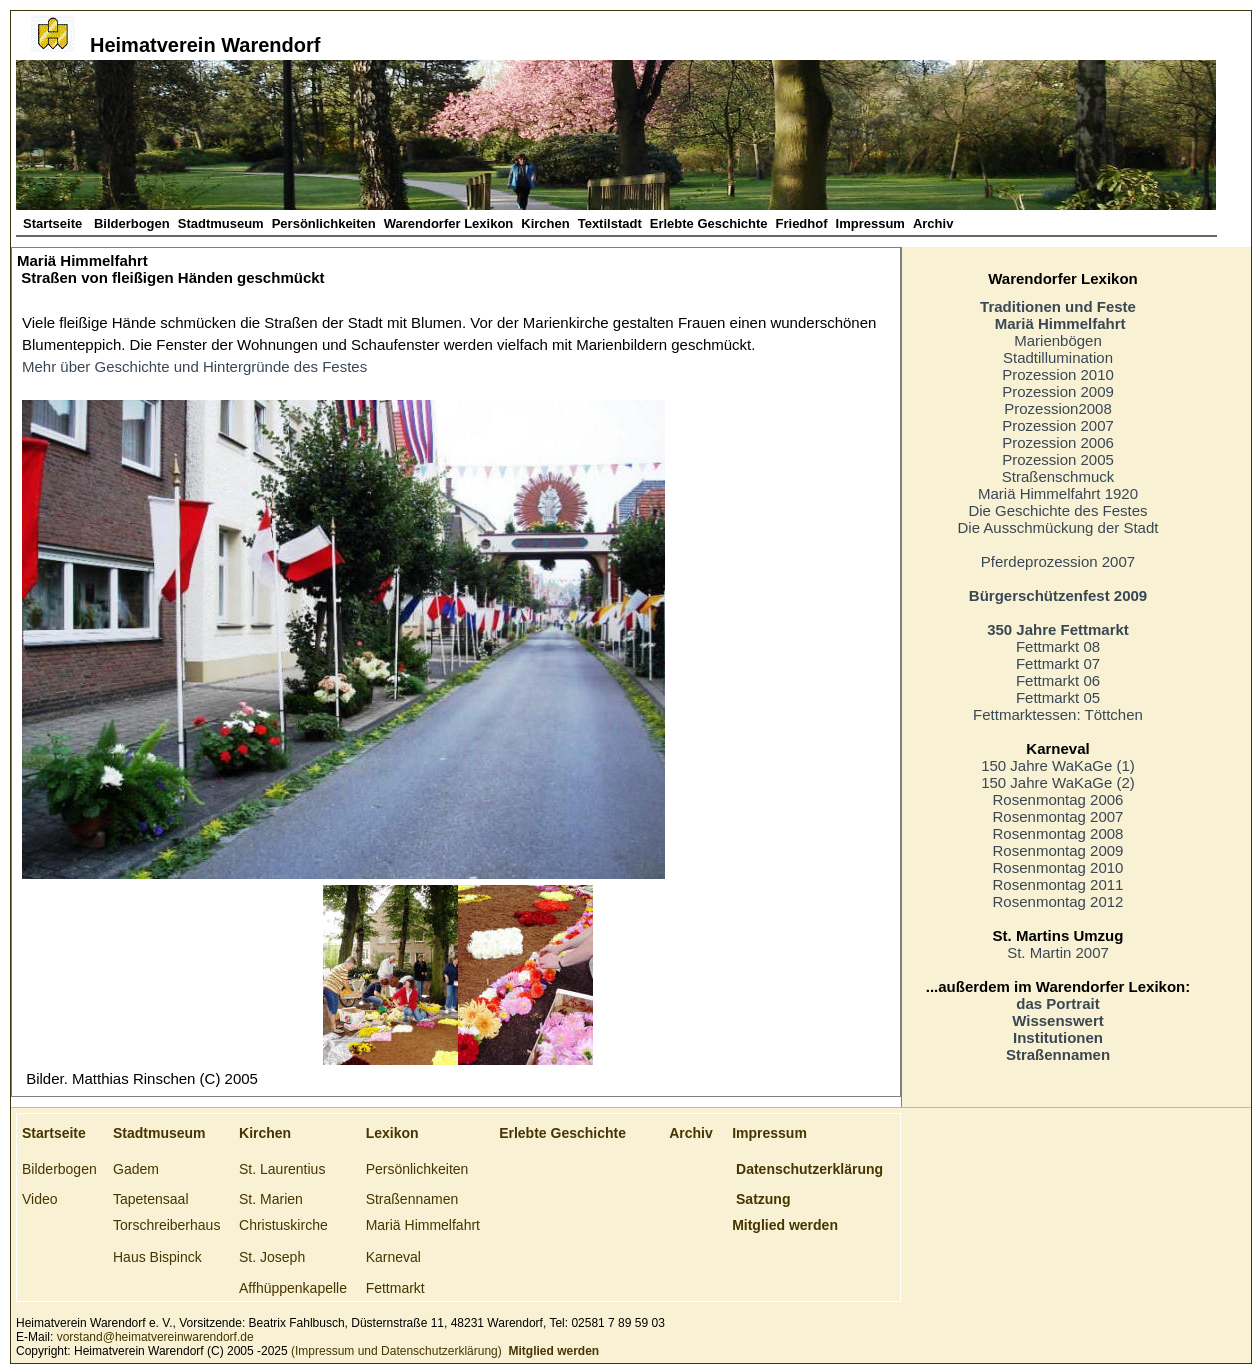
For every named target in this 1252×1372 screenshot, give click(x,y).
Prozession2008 (1058, 408)
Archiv (933, 223)
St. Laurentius (282, 1169)
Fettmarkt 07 (1058, 663)
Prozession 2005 (1058, 459)
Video (40, 1199)
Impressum (870, 223)
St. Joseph (272, 1257)
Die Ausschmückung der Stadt (1058, 527)
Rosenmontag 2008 (1058, 833)
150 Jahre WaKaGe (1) (1058, 765)
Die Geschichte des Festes (1057, 510)
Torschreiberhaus (166, 1225)
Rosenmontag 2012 (1058, 901)
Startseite (54, 223)
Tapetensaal (151, 1199)
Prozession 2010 (1058, 374)
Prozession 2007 (1058, 425)
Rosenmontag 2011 (1058, 884)
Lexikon (392, 1133)
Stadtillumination (1058, 357)
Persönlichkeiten (324, 223)
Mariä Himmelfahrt (423, 1225)
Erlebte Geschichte (709, 223)
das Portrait (1057, 1003)
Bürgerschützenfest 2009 (1058, 595)
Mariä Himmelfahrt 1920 (1058, 493)
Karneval (393, 1257)
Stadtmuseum (221, 223)
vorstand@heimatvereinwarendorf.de (155, 1337)
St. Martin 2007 (1058, 952)
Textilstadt (610, 223)
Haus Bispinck (157, 1257)
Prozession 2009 (1058, 391)
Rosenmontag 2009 (1058, 850)
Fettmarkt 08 (1058, 646)
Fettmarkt (395, 1288)
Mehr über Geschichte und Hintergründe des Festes (194, 366)
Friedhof (802, 223)
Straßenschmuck (1058, 476)
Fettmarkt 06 (1058, 680)
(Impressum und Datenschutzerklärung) (395, 1351)
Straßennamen (1058, 1054)
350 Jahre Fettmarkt (1058, 629)
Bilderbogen (132, 223)
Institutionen (1058, 1037)
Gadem (136, 1169)
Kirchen (545, 223)
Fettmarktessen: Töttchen (1058, 714)
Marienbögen (1058, 340)
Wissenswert (1058, 1020)
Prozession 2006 (1058, 442)
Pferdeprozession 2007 (1058, 561)
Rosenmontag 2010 (1058, 867)
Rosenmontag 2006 (1058, 799)
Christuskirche (283, 1225)
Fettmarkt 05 (1058, 697)
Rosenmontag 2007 (1058, 816)
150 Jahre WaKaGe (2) (1058, 782)
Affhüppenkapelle (293, 1288)
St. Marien (271, 1199)
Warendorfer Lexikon (449, 223)
